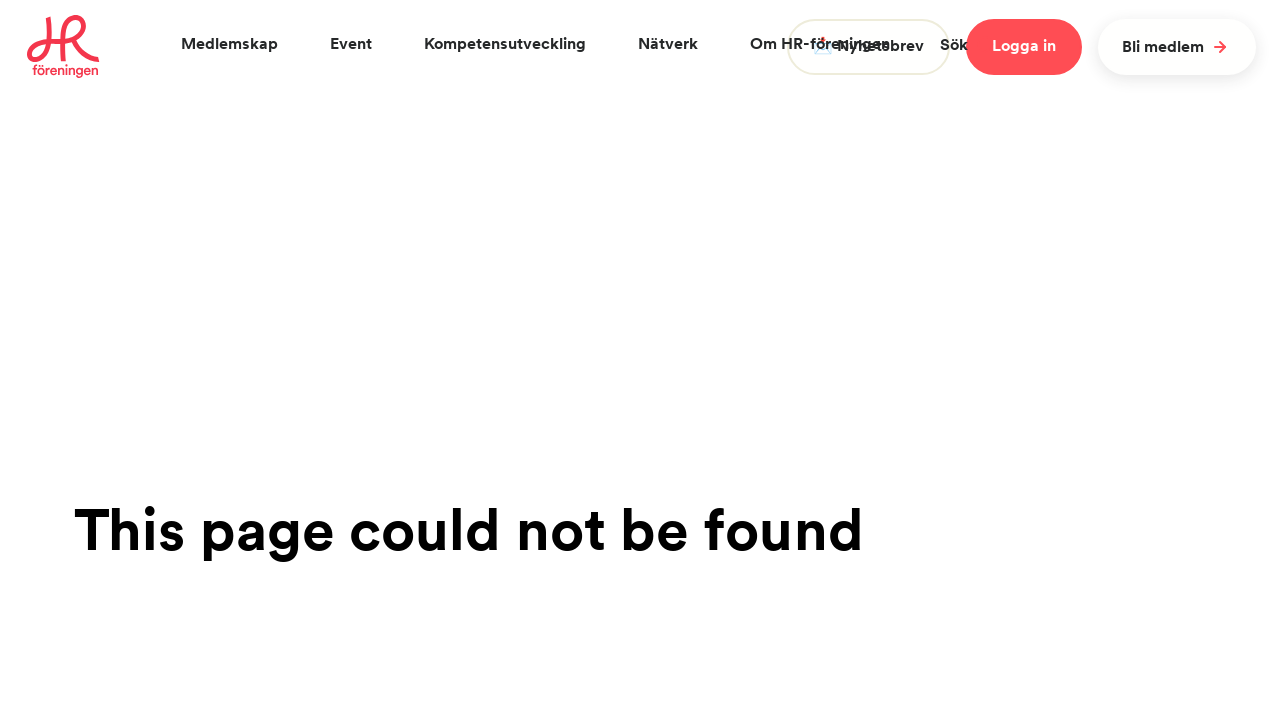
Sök (967, 44)
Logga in (1024, 45)
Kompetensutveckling (505, 43)
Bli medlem (1177, 47)
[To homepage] (63, 47)
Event (351, 43)
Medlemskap (229, 43)
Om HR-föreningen (820, 43)
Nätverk (668, 43)
